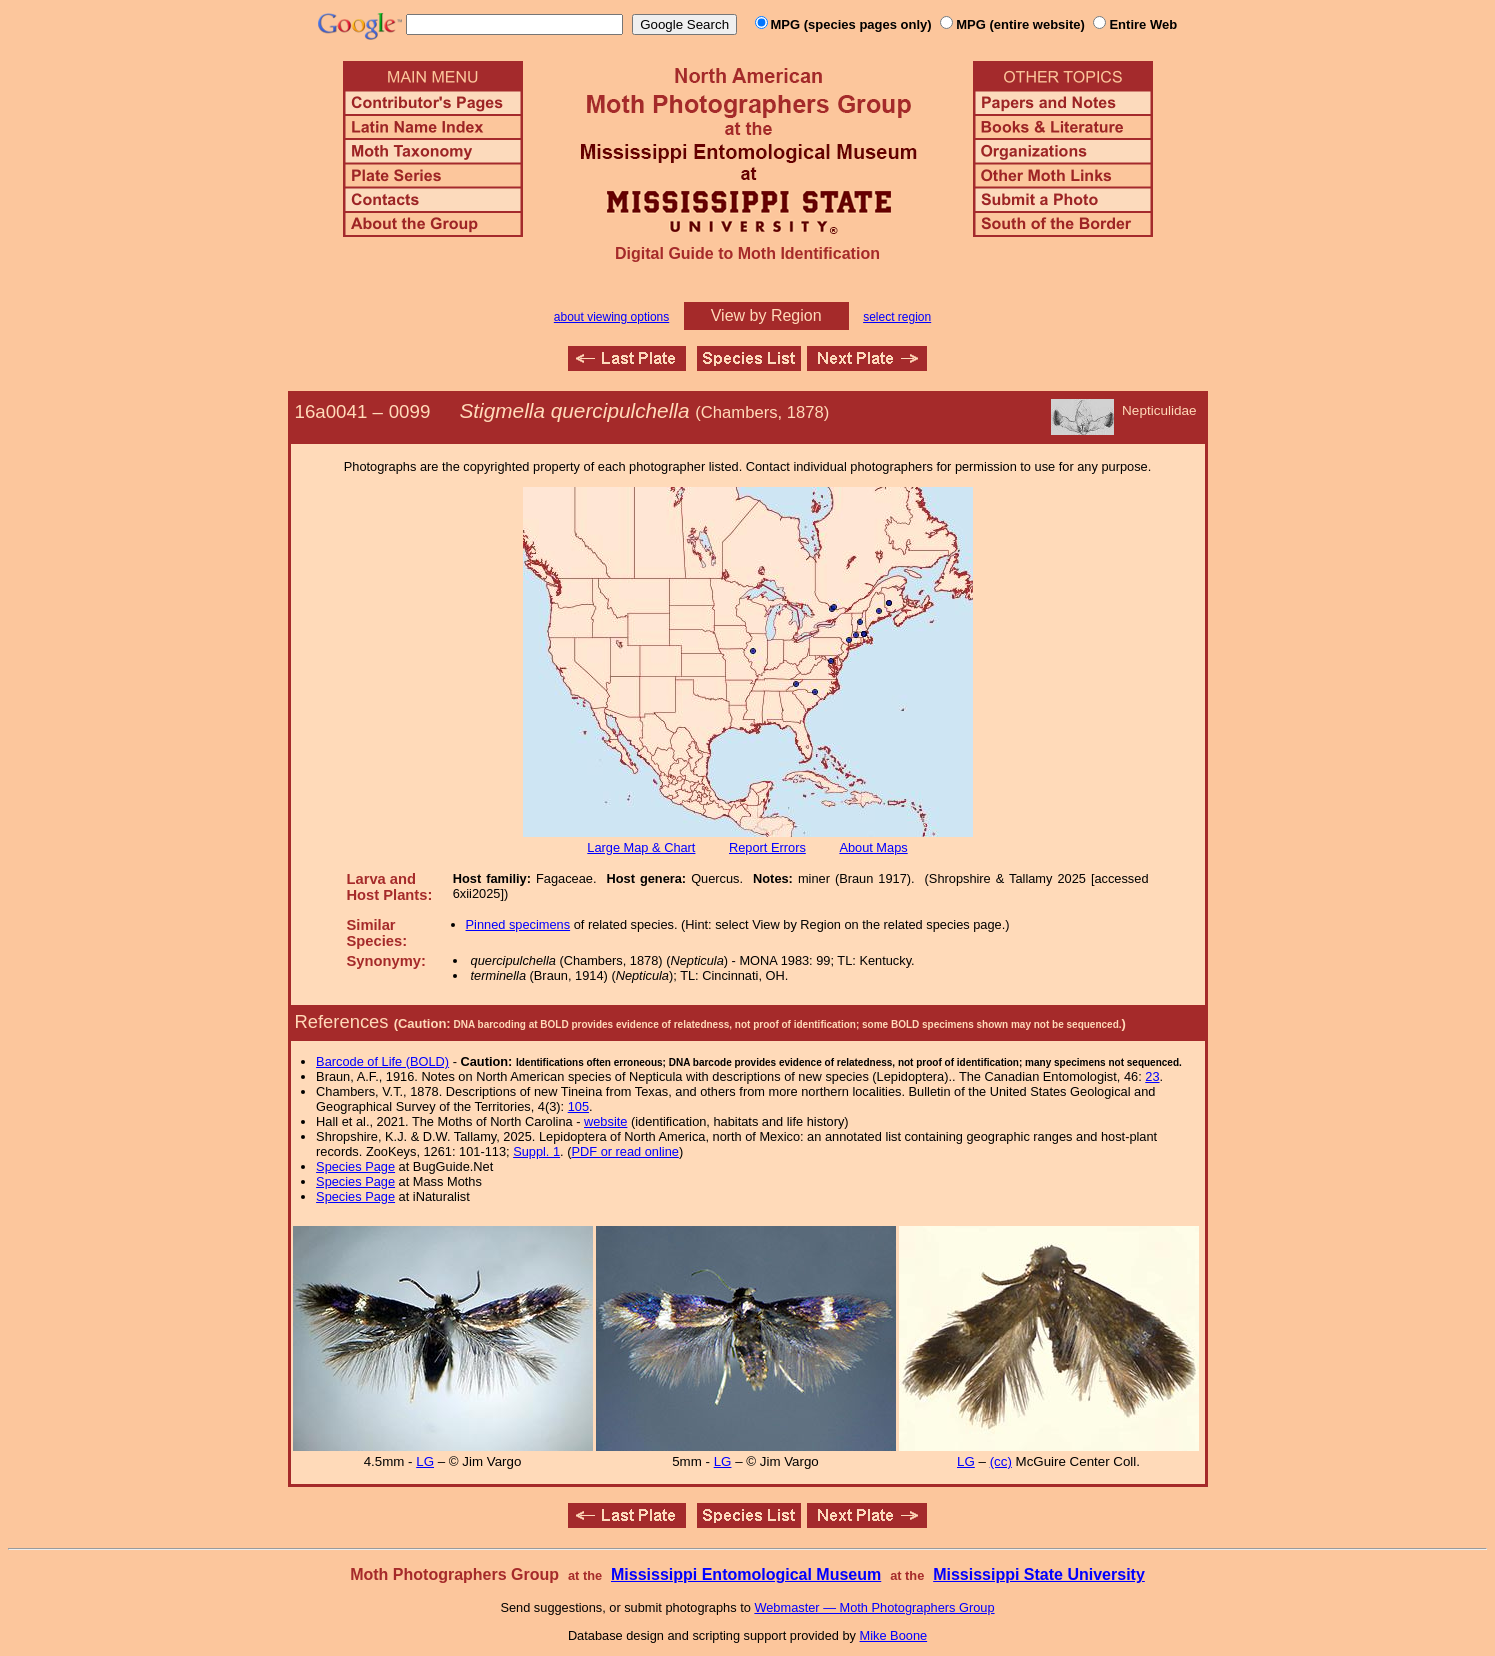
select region (897, 317)
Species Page (355, 1166)
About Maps (873, 847)
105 (578, 1106)
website (605, 1121)
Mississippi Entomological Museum (746, 1574)
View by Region (766, 315)
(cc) (1001, 1461)
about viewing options (611, 317)
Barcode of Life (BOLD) (382, 1061)
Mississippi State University (1039, 1574)
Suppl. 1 (536, 1151)
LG (425, 1461)
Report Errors (767, 847)
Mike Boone (894, 1635)
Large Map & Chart (641, 847)
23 (1152, 1076)
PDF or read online (624, 1151)
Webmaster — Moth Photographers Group (874, 1607)
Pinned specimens (518, 924)
